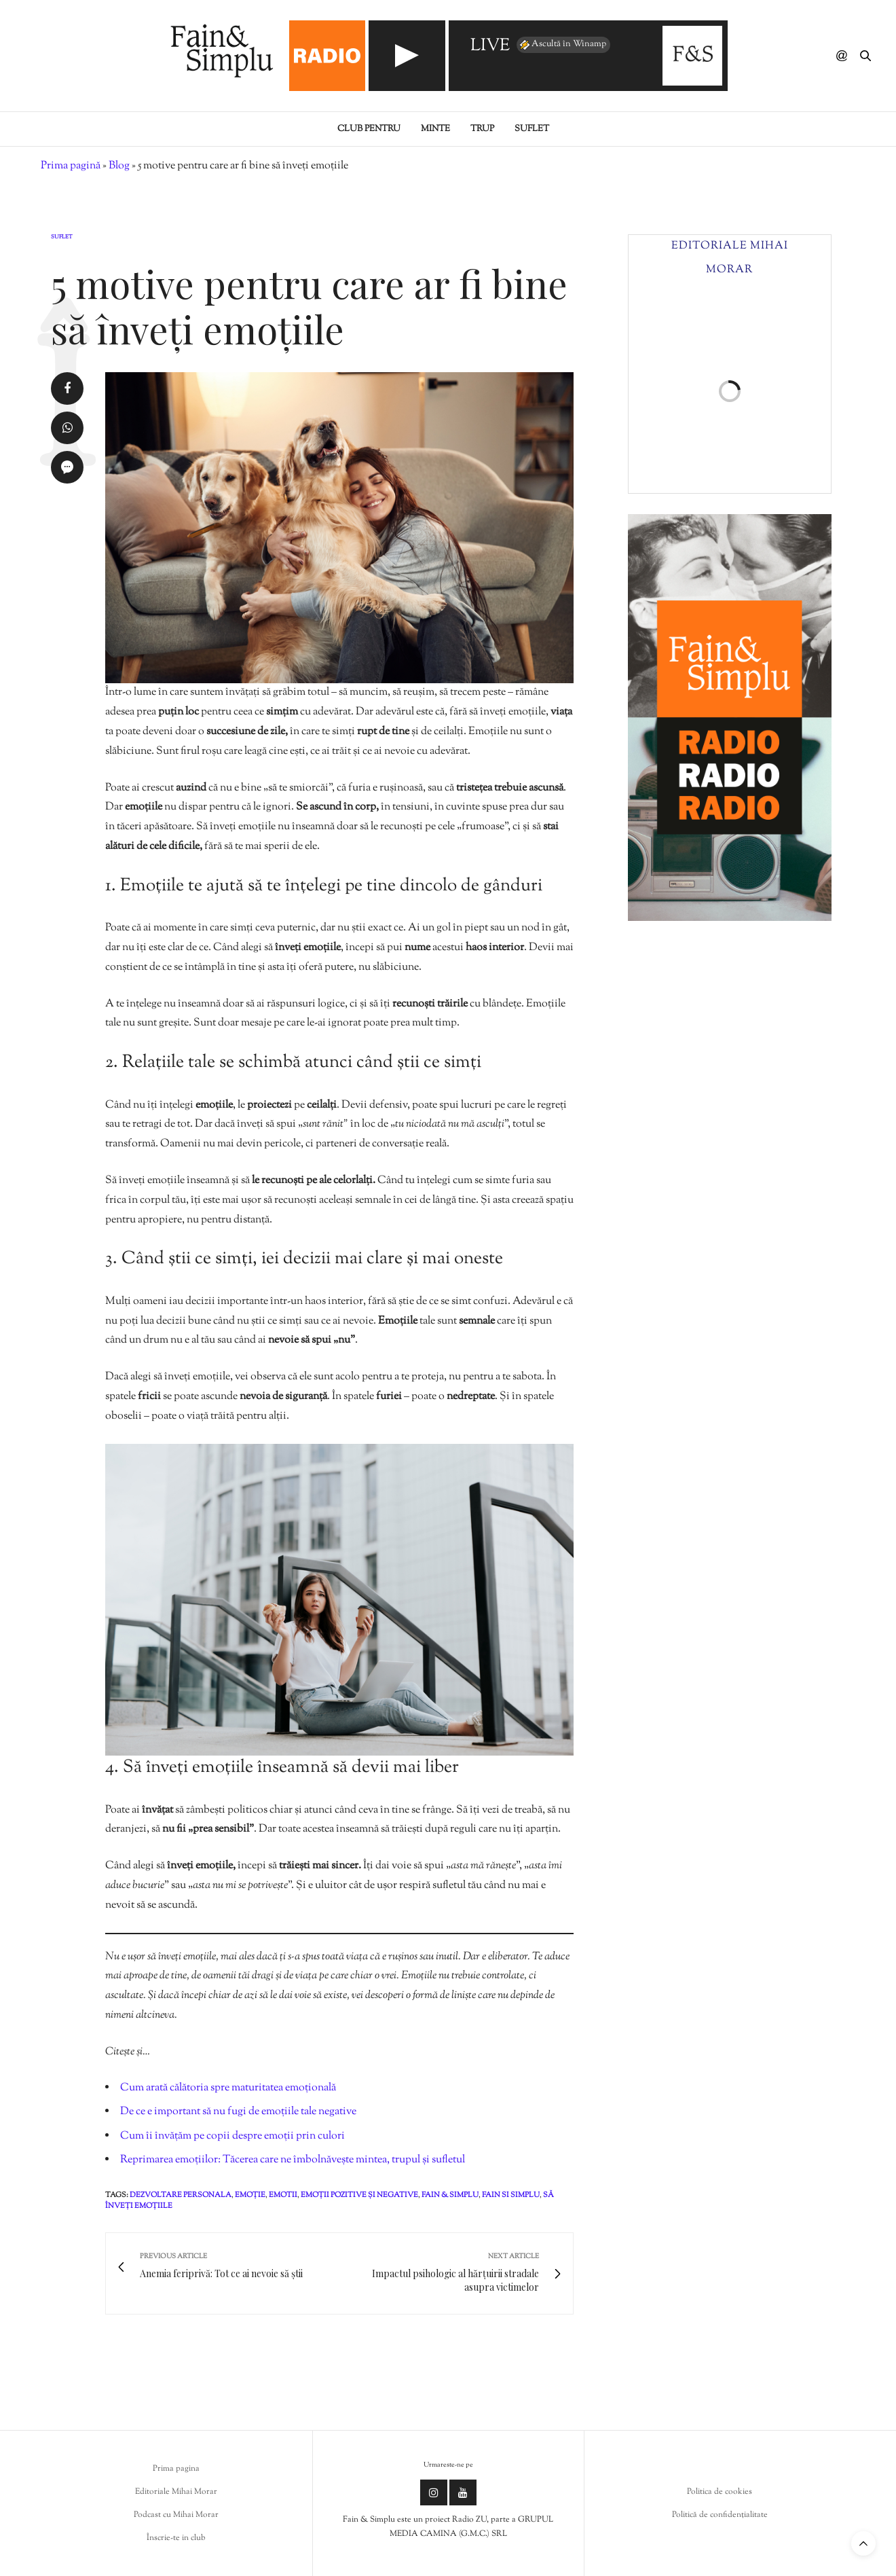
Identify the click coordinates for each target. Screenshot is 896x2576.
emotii (283, 2195)
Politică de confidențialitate (720, 2515)
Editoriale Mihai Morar (176, 2492)
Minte (435, 129)
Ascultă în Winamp (562, 45)
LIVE (490, 46)
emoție (250, 2195)
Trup (482, 129)
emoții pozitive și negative (359, 2195)
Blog (119, 166)
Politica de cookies (719, 2492)
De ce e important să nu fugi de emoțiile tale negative (238, 2112)
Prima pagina (176, 2469)
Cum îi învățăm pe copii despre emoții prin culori (232, 2136)
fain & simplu (450, 2195)
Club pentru (368, 129)
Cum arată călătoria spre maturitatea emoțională (228, 2088)
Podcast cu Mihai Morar (176, 2515)
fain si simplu (511, 2195)
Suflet (532, 129)
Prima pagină (70, 166)
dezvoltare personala (180, 2195)
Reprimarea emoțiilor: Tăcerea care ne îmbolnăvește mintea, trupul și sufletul (292, 2160)
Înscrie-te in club (176, 2538)
